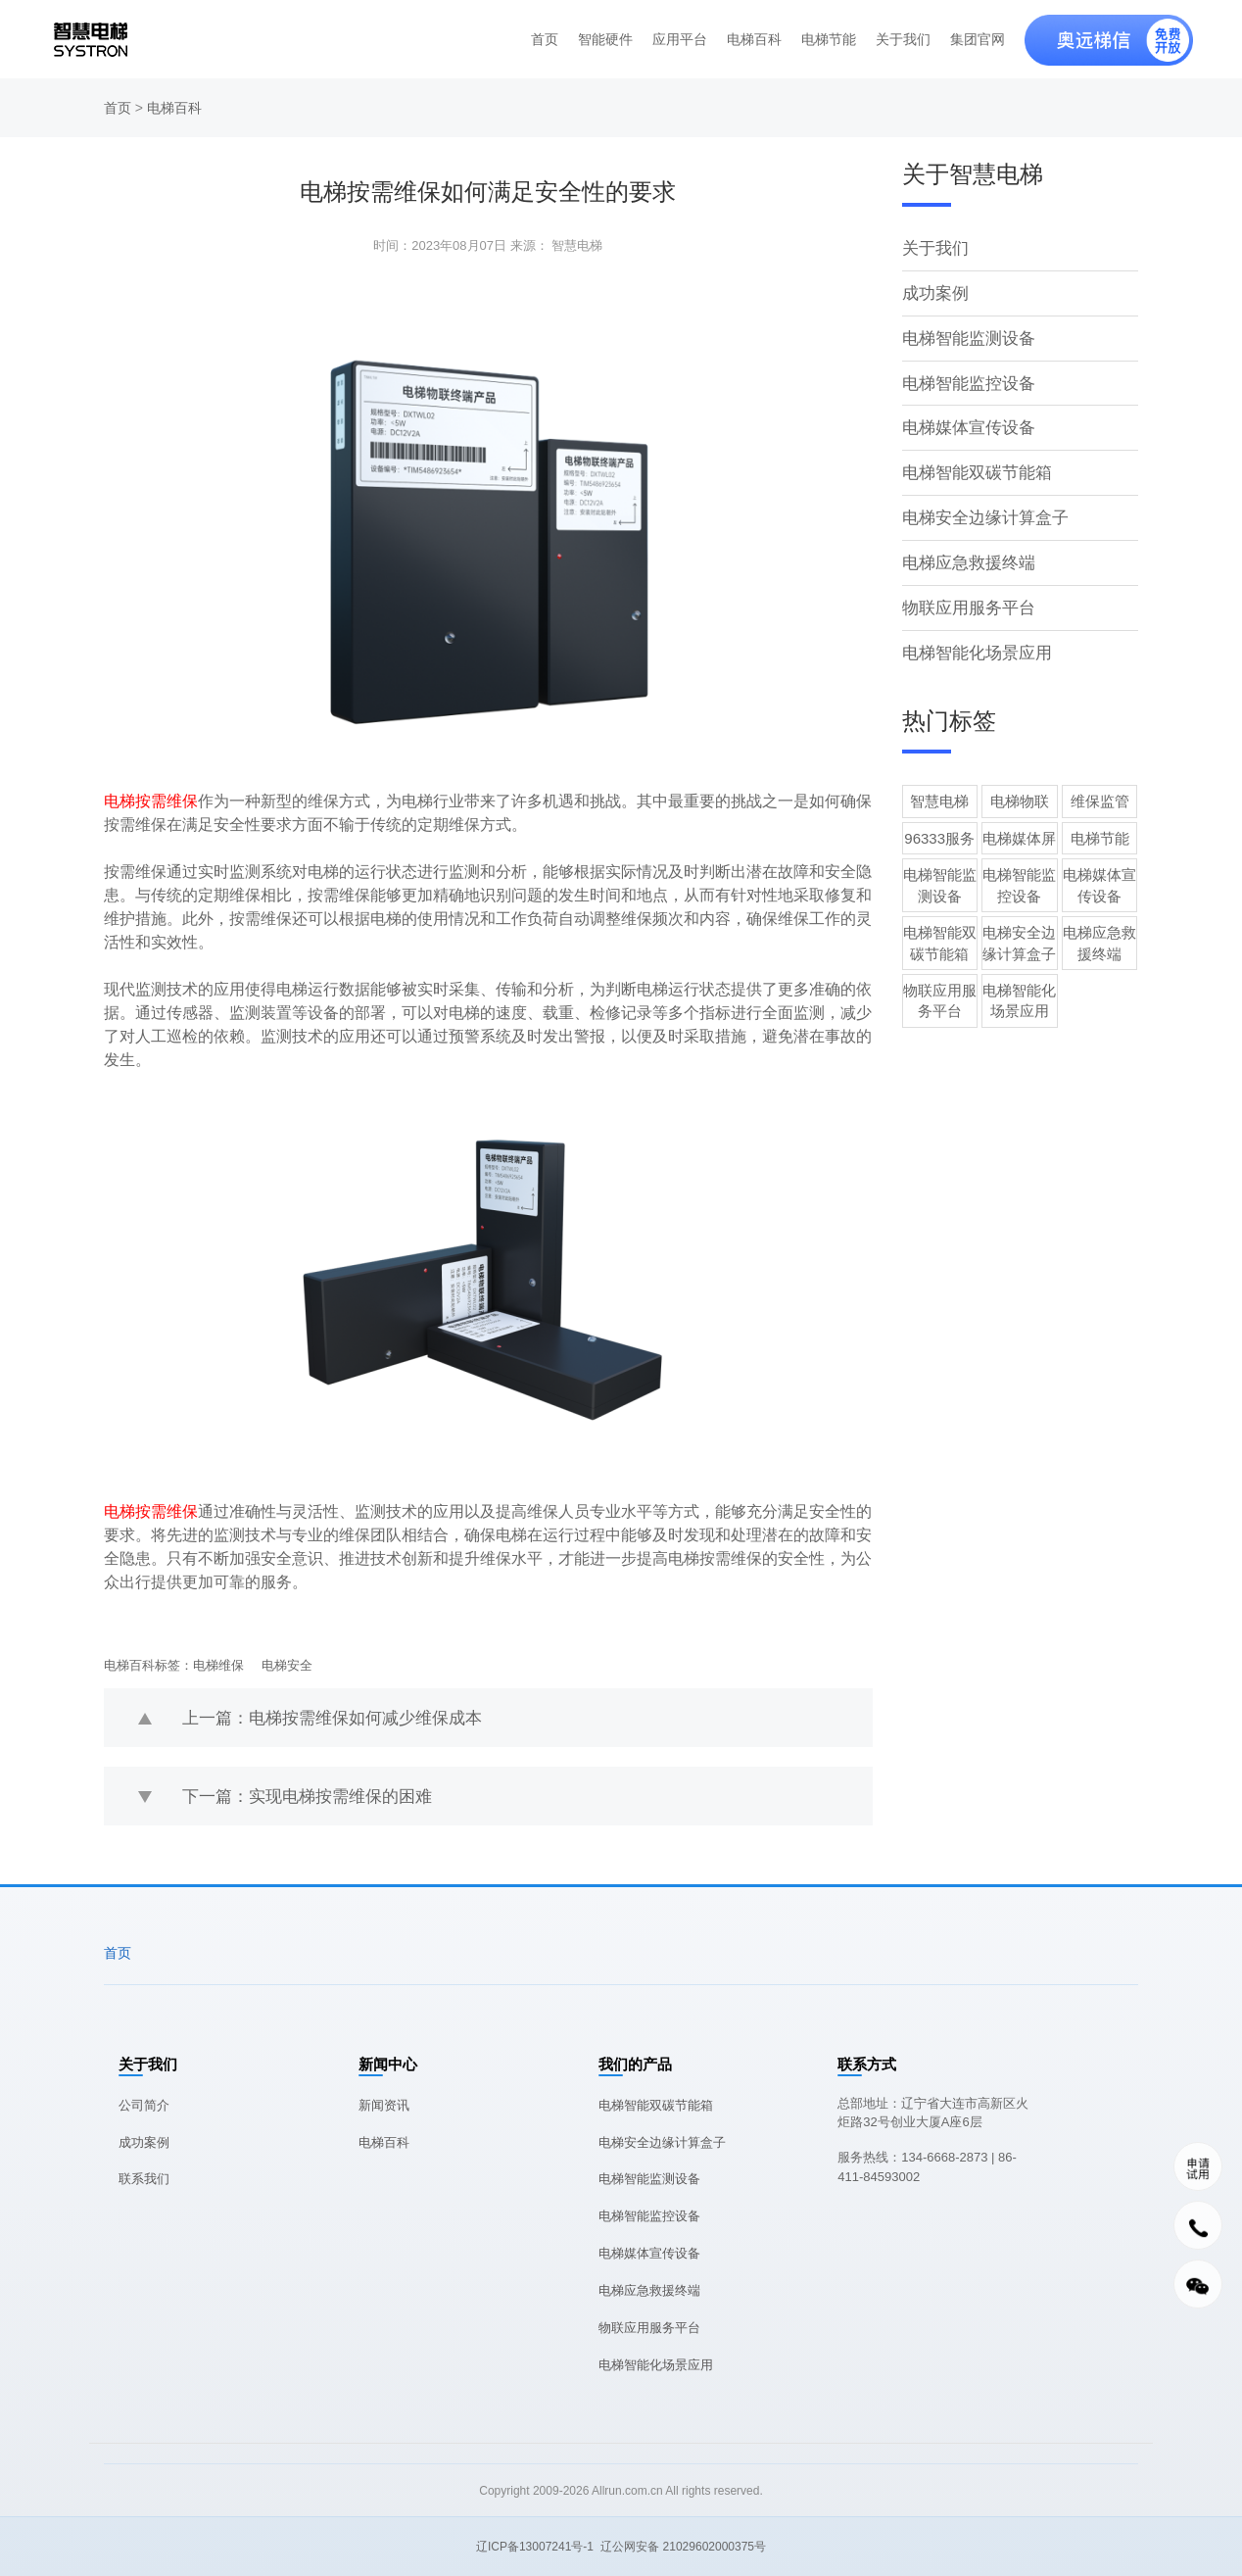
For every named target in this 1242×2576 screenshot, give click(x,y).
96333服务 (939, 818)
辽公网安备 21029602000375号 (683, 2546)
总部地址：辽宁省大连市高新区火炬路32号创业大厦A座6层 (932, 2113)
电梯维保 (218, 1665)
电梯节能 (828, 39)
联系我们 (144, 2178)
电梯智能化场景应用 (972, 633)
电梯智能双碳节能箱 (972, 461)
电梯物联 (1019, 781)
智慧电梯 (939, 781)
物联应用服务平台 (964, 590)
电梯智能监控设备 (964, 375)
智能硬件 (605, 39)
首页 (544, 39)
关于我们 (903, 39)
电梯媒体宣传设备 (964, 418)
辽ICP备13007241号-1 (535, 2546)
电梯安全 (287, 1665)
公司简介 (144, 2105)
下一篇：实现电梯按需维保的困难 (299, 1795)
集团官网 (977, 39)
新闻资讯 (383, 2105)
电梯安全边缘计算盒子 (980, 504)
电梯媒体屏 (1019, 818)
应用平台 (679, 39)
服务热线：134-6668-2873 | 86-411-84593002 (927, 2167)
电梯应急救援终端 (964, 547)
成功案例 (933, 289)
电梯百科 (754, 39)
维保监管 (1100, 781)
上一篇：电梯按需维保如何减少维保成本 (323, 1717)
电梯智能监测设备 (964, 332)
